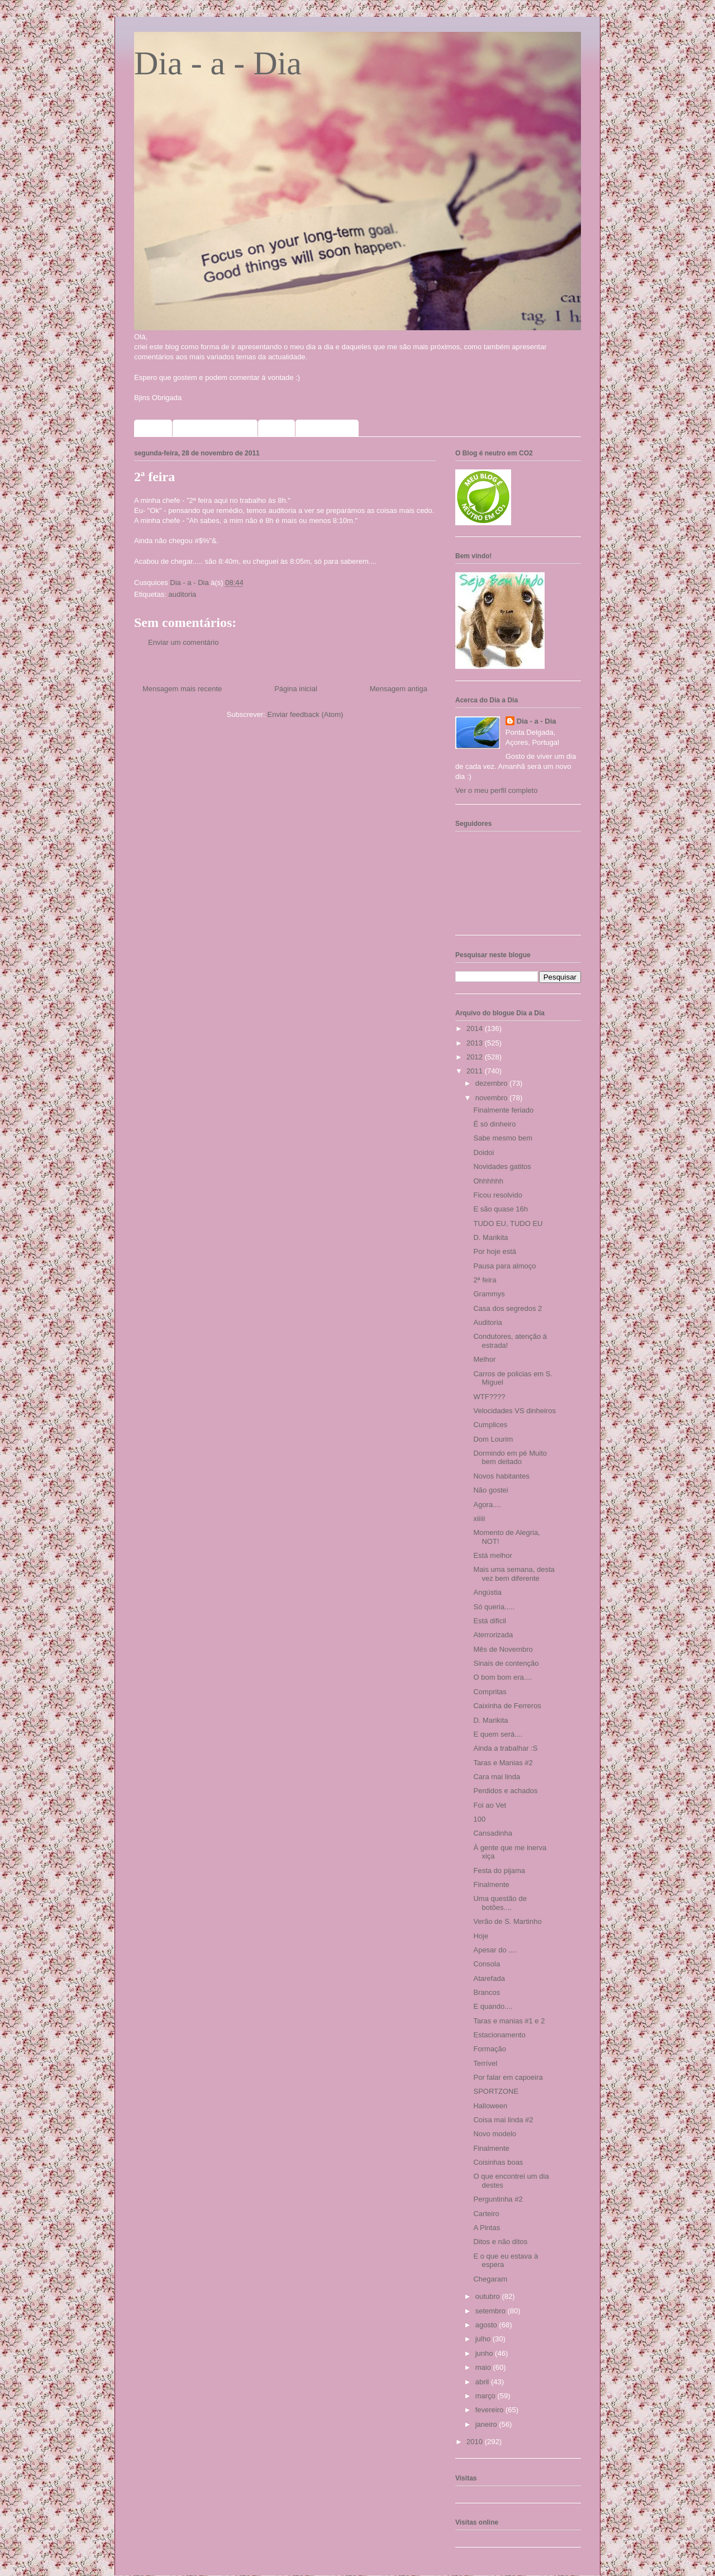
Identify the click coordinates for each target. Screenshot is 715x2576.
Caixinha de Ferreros (507, 1706)
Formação (489, 2049)
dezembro (492, 1083)
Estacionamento (499, 2035)
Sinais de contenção (505, 1663)
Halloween (490, 2106)
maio (484, 2367)
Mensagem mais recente (182, 689)
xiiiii (479, 1518)
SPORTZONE (495, 2091)
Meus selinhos (327, 428)
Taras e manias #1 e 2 (509, 2021)
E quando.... (492, 2006)
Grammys (488, 1294)
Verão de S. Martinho (507, 1921)
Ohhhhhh (488, 1181)
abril (483, 2382)
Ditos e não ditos (500, 2241)
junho (485, 2353)
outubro (488, 2296)
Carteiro (486, 2213)
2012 (475, 1057)
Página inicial (295, 689)
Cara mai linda (496, 1776)
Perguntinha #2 (497, 2199)
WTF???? (489, 1396)
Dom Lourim (493, 1439)
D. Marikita (490, 1237)
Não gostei (490, 1490)
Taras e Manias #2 (502, 1762)
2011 (475, 1071)
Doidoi (483, 1152)
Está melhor (492, 1555)
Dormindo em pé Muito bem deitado (510, 1457)
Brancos (486, 1992)
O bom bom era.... (502, 1677)
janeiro (487, 2424)
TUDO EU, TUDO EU (507, 1223)
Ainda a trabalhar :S (505, 1748)
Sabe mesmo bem (502, 1138)
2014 (475, 1028)
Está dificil (489, 1621)
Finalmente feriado (503, 1110)
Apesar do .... (494, 1950)
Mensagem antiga (398, 689)
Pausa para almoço (504, 1266)
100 (479, 1819)
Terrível (485, 2063)
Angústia (487, 1592)
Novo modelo (494, 2134)
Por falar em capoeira (507, 2077)
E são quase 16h (500, 1209)
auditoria (182, 594)
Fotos (276, 428)
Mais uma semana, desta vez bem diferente (513, 1573)
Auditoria (487, 1322)
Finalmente (491, 1884)
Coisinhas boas (498, 2162)
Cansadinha (492, 1833)
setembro (491, 2311)
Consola (486, 1964)
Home (153, 428)
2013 (475, 1043)
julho (484, 2339)
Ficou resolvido (497, 1195)
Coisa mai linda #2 (503, 2120)
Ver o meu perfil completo (496, 790)
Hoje (480, 1936)
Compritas (489, 1692)
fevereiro (490, 2410)
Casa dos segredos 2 (507, 1308)
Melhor (484, 1359)
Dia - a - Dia (218, 63)
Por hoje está (494, 1251)
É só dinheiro (494, 1124)
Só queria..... (493, 1607)
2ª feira (484, 1280)
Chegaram (490, 2279)
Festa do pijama (499, 1870)
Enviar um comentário (183, 642)
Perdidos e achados (505, 1790)
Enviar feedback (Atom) (306, 714)
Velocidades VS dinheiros (514, 1410)
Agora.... (486, 1504)
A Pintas (486, 2227)
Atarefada (488, 1978)
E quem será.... (497, 1734)
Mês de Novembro (502, 1649)
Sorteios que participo (215, 428)
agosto (487, 2325)
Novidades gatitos (502, 1166)
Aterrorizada (493, 1635)
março (486, 2396)
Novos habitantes (501, 1476)
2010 (475, 2441)
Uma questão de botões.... (499, 1903)
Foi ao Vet (489, 1805)
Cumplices (490, 1424)
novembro (492, 1098)
